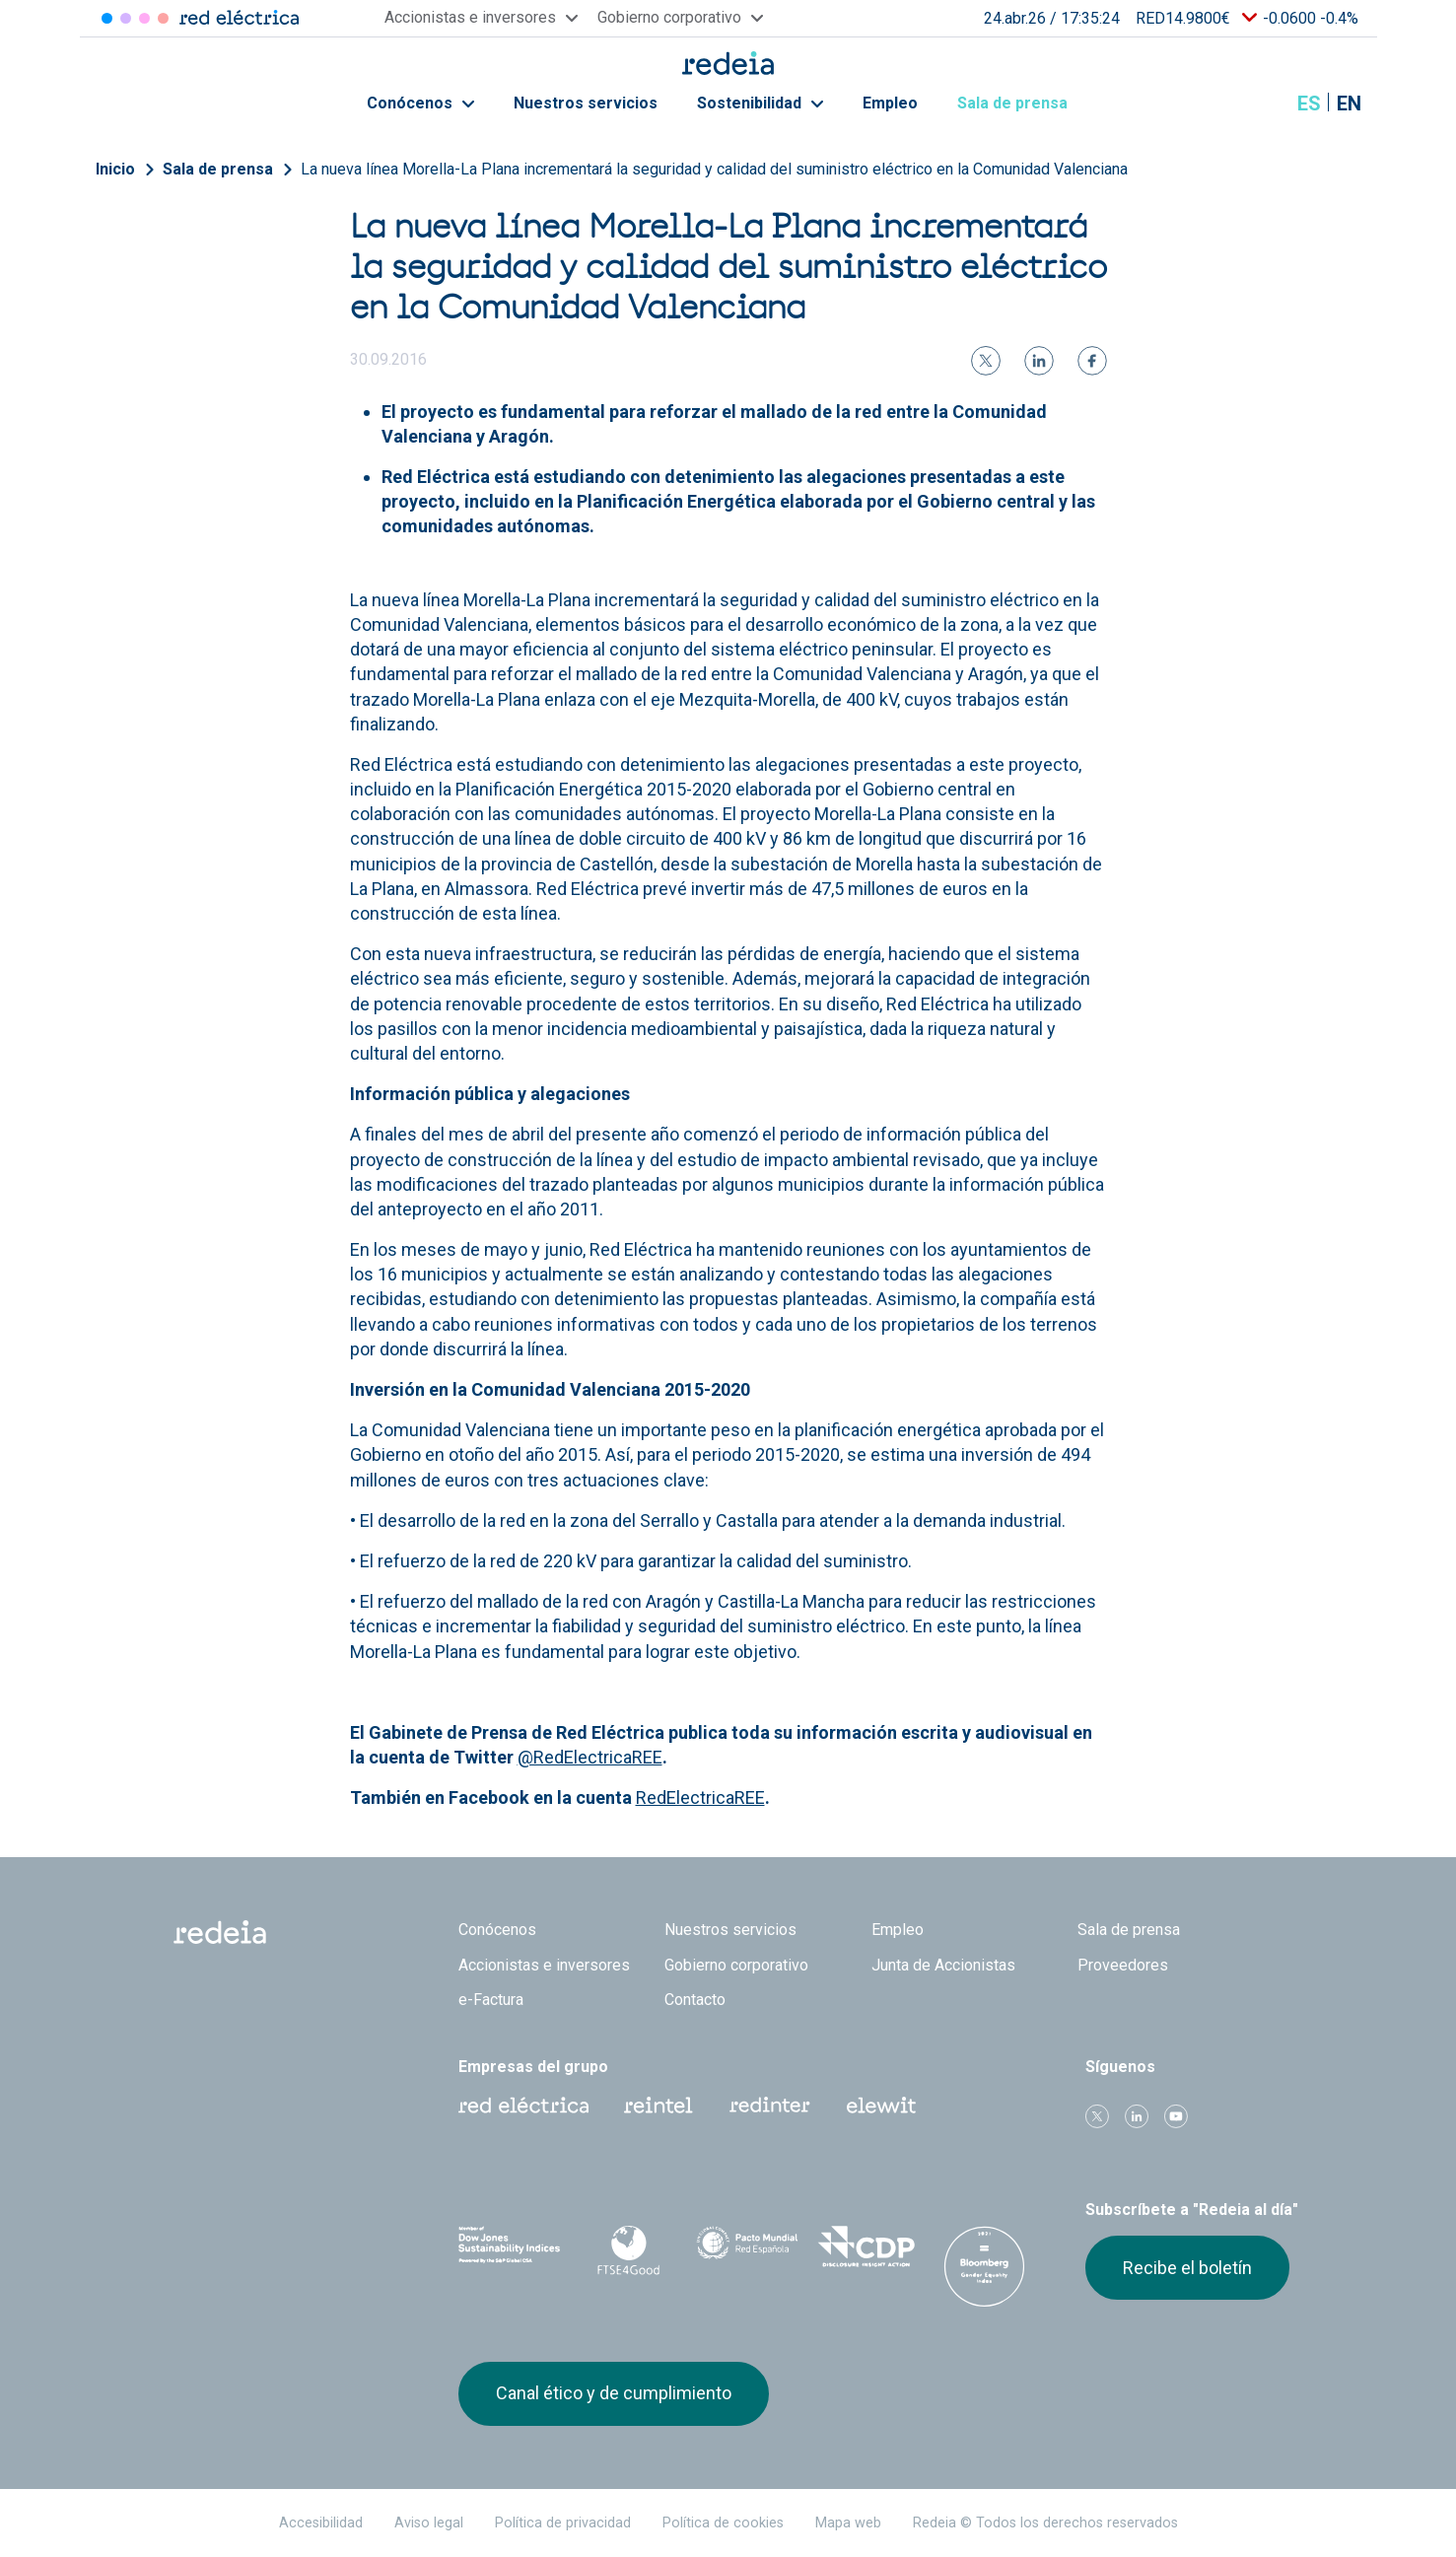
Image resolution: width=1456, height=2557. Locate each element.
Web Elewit (881, 2105)
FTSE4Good (628, 2250)
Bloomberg (985, 2266)
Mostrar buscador (1260, 103)
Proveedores (1122, 1965)
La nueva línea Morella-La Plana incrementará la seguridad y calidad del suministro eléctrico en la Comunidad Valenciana (714, 169)
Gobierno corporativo (736, 1965)
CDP (866, 2246)
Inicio (115, 169)
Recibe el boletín (1187, 2267)
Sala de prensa (1023, 103)
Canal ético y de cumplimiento (613, 2393)
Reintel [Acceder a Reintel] (144, 18)
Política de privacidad (563, 2523)
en (1349, 103)
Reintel (658, 2105)
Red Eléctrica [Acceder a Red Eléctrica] (107, 18)
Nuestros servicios (586, 103)
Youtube (1176, 2116)
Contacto (695, 1999)
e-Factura (490, 1999)
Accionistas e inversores (544, 1965)
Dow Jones (510, 2247)
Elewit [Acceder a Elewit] (163, 18)
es (1309, 103)
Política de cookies (723, 2523)
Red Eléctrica (523, 2105)
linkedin (1136, 2116)
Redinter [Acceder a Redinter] (125, 18)
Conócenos (420, 103)
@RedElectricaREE (590, 1757)
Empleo (890, 103)
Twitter (1097, 2116)
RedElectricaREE (700, 1797)
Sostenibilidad (760, 103)
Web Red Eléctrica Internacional (769, 2105)
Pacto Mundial (747, 2247)
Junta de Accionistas (943, 1965)
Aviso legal (428, 2523)
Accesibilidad (321, 2523)
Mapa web (848, 2523)
